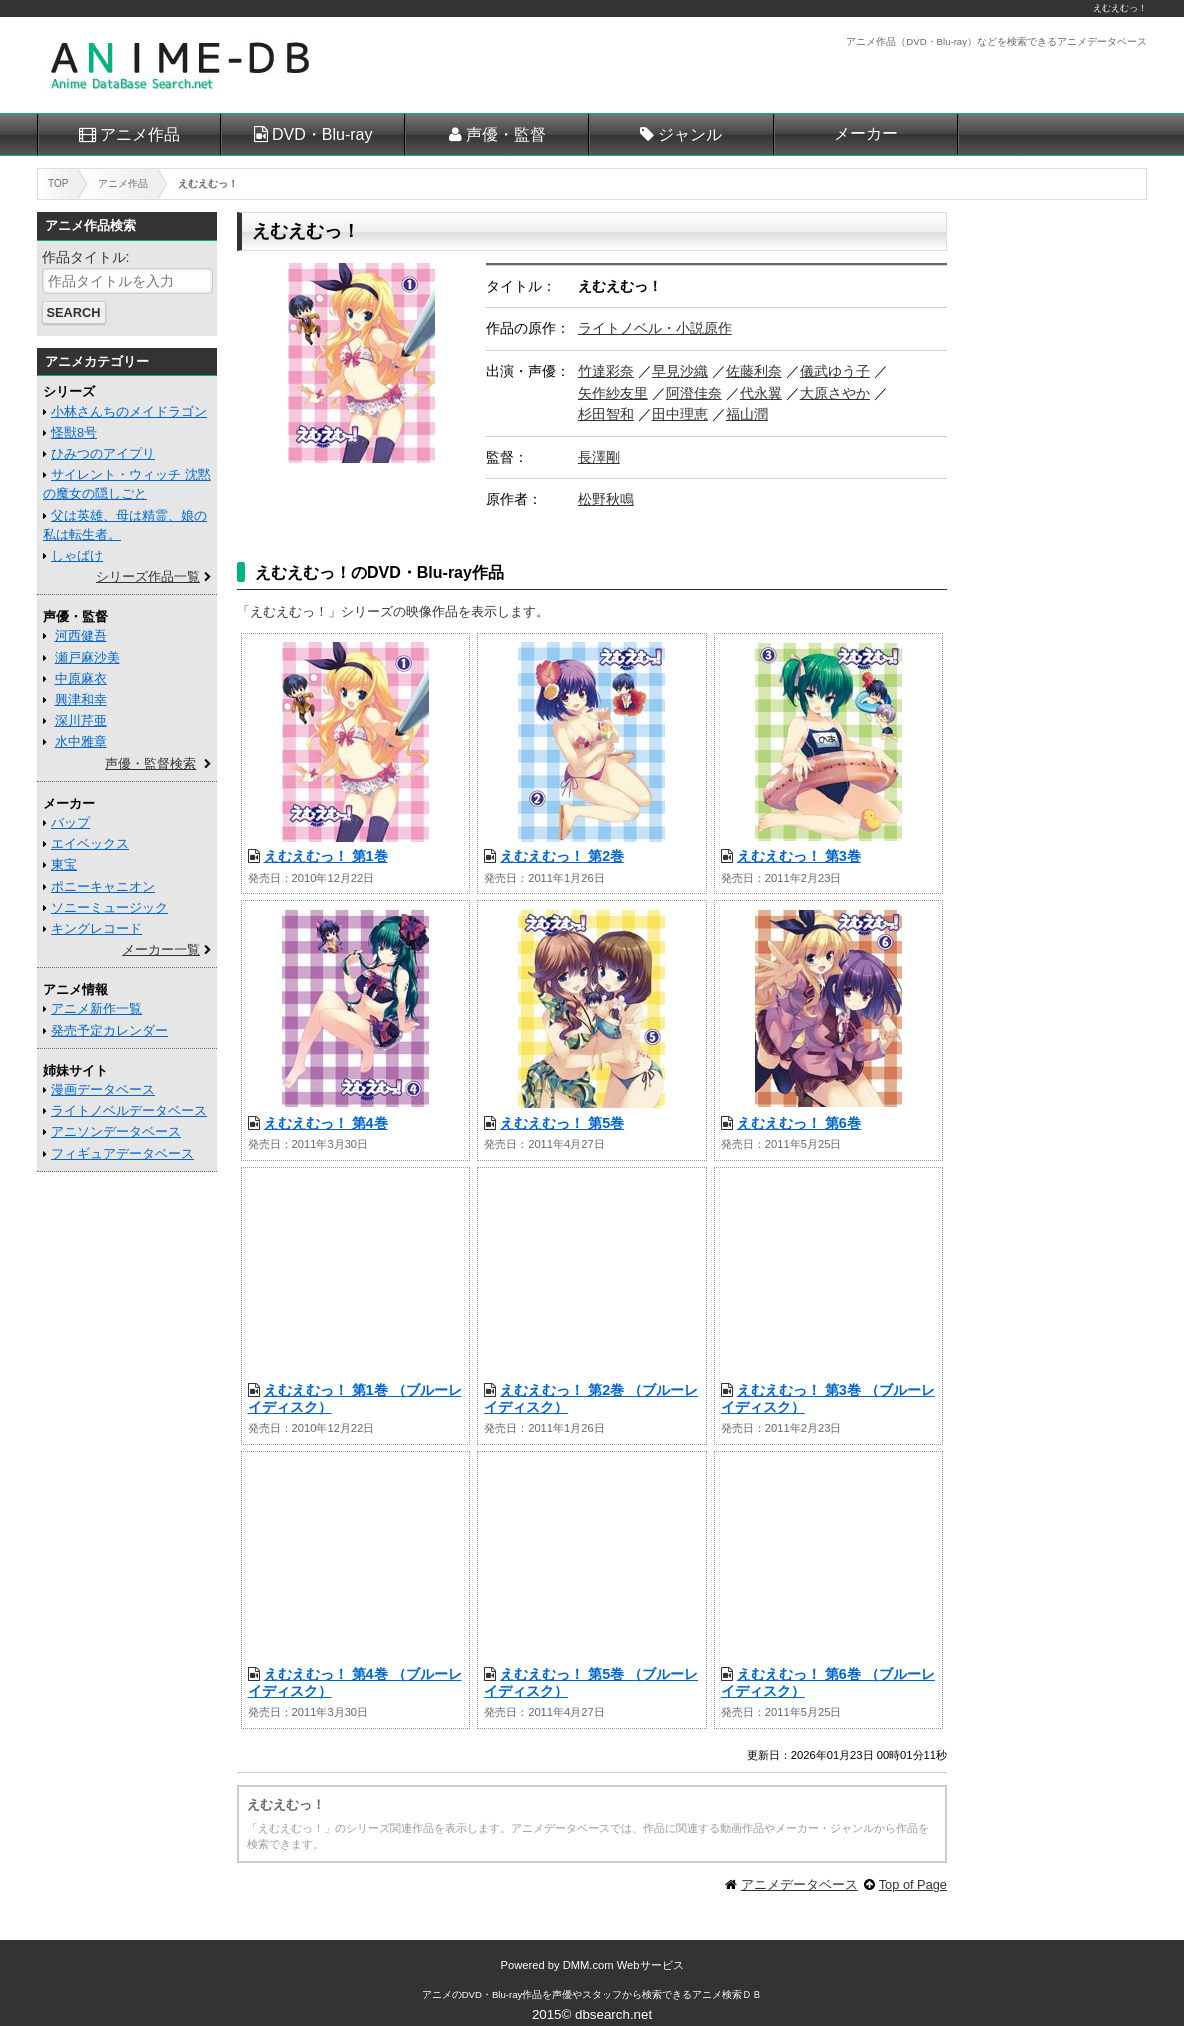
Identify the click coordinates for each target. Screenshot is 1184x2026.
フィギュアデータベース (122, 1153)
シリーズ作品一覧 (148, 576)
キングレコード (96, 928)
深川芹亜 (81, 720)
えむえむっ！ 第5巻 (562, 1123)
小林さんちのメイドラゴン (129, 411)
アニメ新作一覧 (96, 1008)
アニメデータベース (799, 1884)
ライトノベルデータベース (129, 1110)
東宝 (64, 864)
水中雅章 (81, 741)
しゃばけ (77, 555)
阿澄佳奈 (694, 393)
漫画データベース (103, 1089)
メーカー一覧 (161, 949)
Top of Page (913, 1884)
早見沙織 (680, 371)
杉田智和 (606, 414)
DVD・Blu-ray (322, 134)
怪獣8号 (74, 432)
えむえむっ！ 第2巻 (562, 856)
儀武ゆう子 (835, 371)
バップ (70, 822)
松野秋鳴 (606, 499)
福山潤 (747, 414)
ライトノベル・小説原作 (655, 328)
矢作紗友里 (613, 393)
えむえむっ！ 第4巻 (326, 1123)
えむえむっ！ (1120, 8)
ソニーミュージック (109, 907)
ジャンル (690, 134)
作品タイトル (84, 257)
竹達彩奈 (606, 371)
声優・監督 (506, 134)
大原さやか (835, 393)
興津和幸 (81, 699)
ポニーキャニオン (103, 886)
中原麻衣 (81, 678)
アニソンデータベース (116, 1131)
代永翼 (761, 393)
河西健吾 (81, 635)
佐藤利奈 (754, 371)
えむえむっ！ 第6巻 (799, 1123)
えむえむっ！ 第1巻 (326, 856)
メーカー (866, 133)
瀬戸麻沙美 (87, 657)
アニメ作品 (140, 134)
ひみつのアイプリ (103, 453)
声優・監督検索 (150, 763)
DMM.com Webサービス (623, 1965)
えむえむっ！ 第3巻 (799, 856)
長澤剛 (599, 457)
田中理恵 (680, 414)
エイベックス (90, 843)
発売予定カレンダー (109, 1030)
